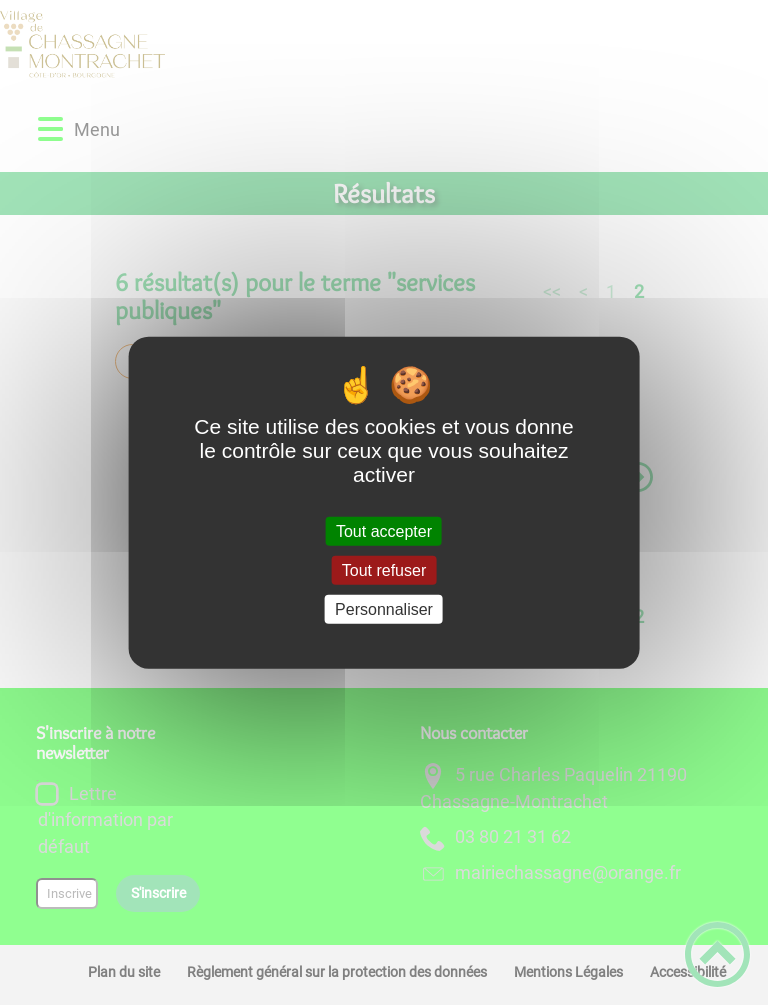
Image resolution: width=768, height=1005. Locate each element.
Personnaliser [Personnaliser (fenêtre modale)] (384, 609)
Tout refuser (384, 569)
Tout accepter (384, 530)
